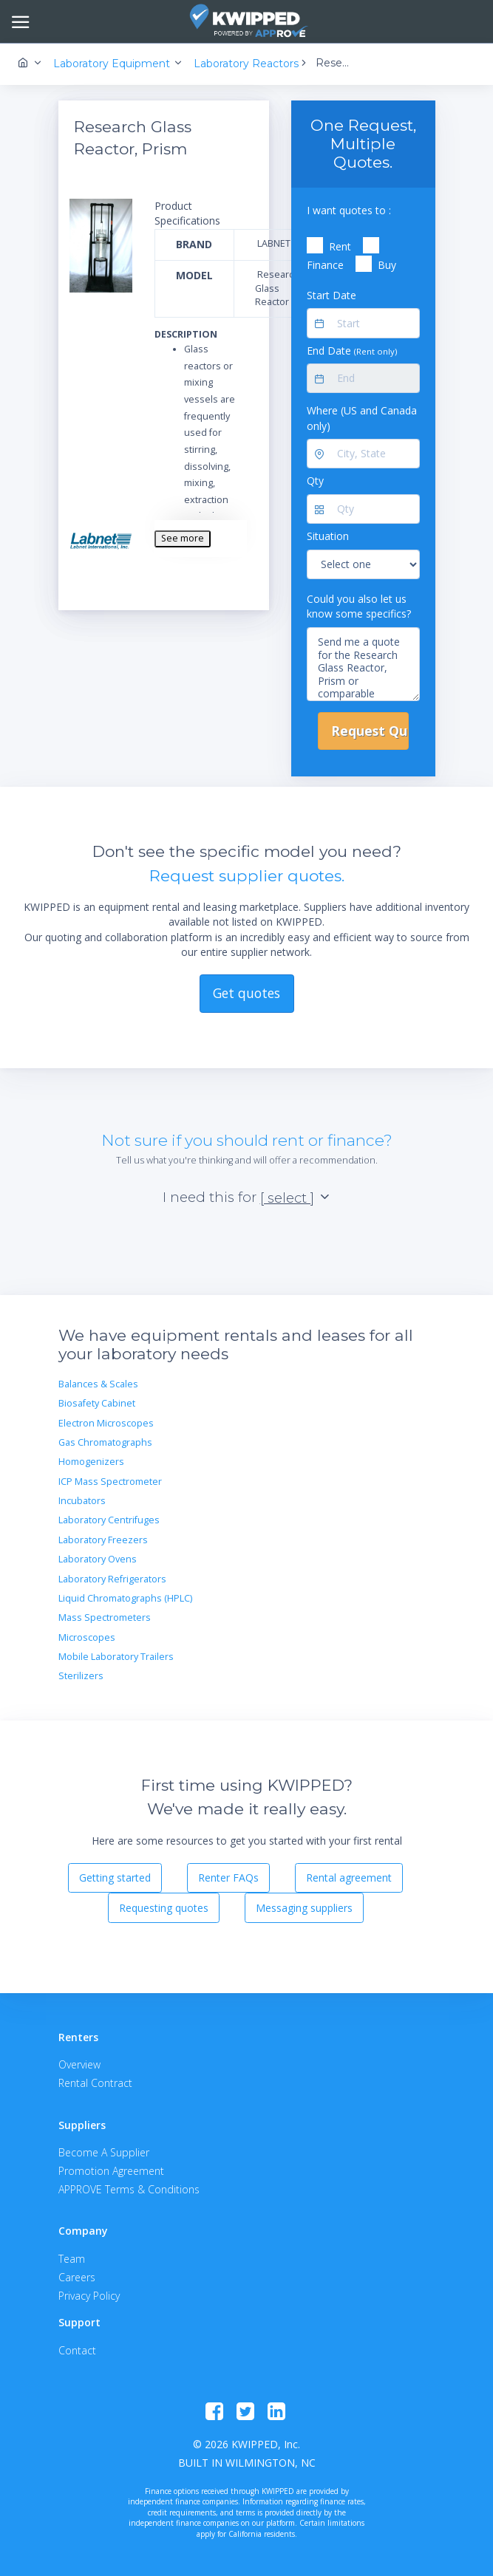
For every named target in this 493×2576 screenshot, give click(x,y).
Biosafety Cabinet (96, 1403)
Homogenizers (91, 1461)
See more (182, 538)
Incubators (82, 1500)
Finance (325, 265)
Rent (340, 246)
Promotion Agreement (111, 2171)
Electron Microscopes (106, 1423)
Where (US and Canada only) (362, 417)
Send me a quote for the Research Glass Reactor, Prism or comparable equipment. (363, 664)
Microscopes (86, 1637)
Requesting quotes (163, 1908)
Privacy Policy (89, 2296)
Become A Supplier (103, 2152)
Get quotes (246, 993)
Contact (77, 2350)
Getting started (115, 1877)
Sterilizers (80, 1676)
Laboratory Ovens (97, 1559)
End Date (352, 351)
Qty (315, 481)
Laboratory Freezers (103, 1540)
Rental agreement (349, 1877)
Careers (76, 2277)
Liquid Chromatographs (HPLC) (125, 1598)
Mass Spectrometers (104, 1617)
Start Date (331, 295)
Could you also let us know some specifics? (359, 606)
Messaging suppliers (304, 1908)
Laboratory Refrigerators (112, 1579)
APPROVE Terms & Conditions (129, 2189)
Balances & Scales (98, 1384)
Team (71, 2259)
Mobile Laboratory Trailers (116, 1656)
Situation (328, 536)
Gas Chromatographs (105, 1442)
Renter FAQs (228, 1877)
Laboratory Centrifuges (109, 1520)
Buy (387, 265)
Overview (79, 2064)
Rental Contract (95, 2083)
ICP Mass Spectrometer (110, 1481)
